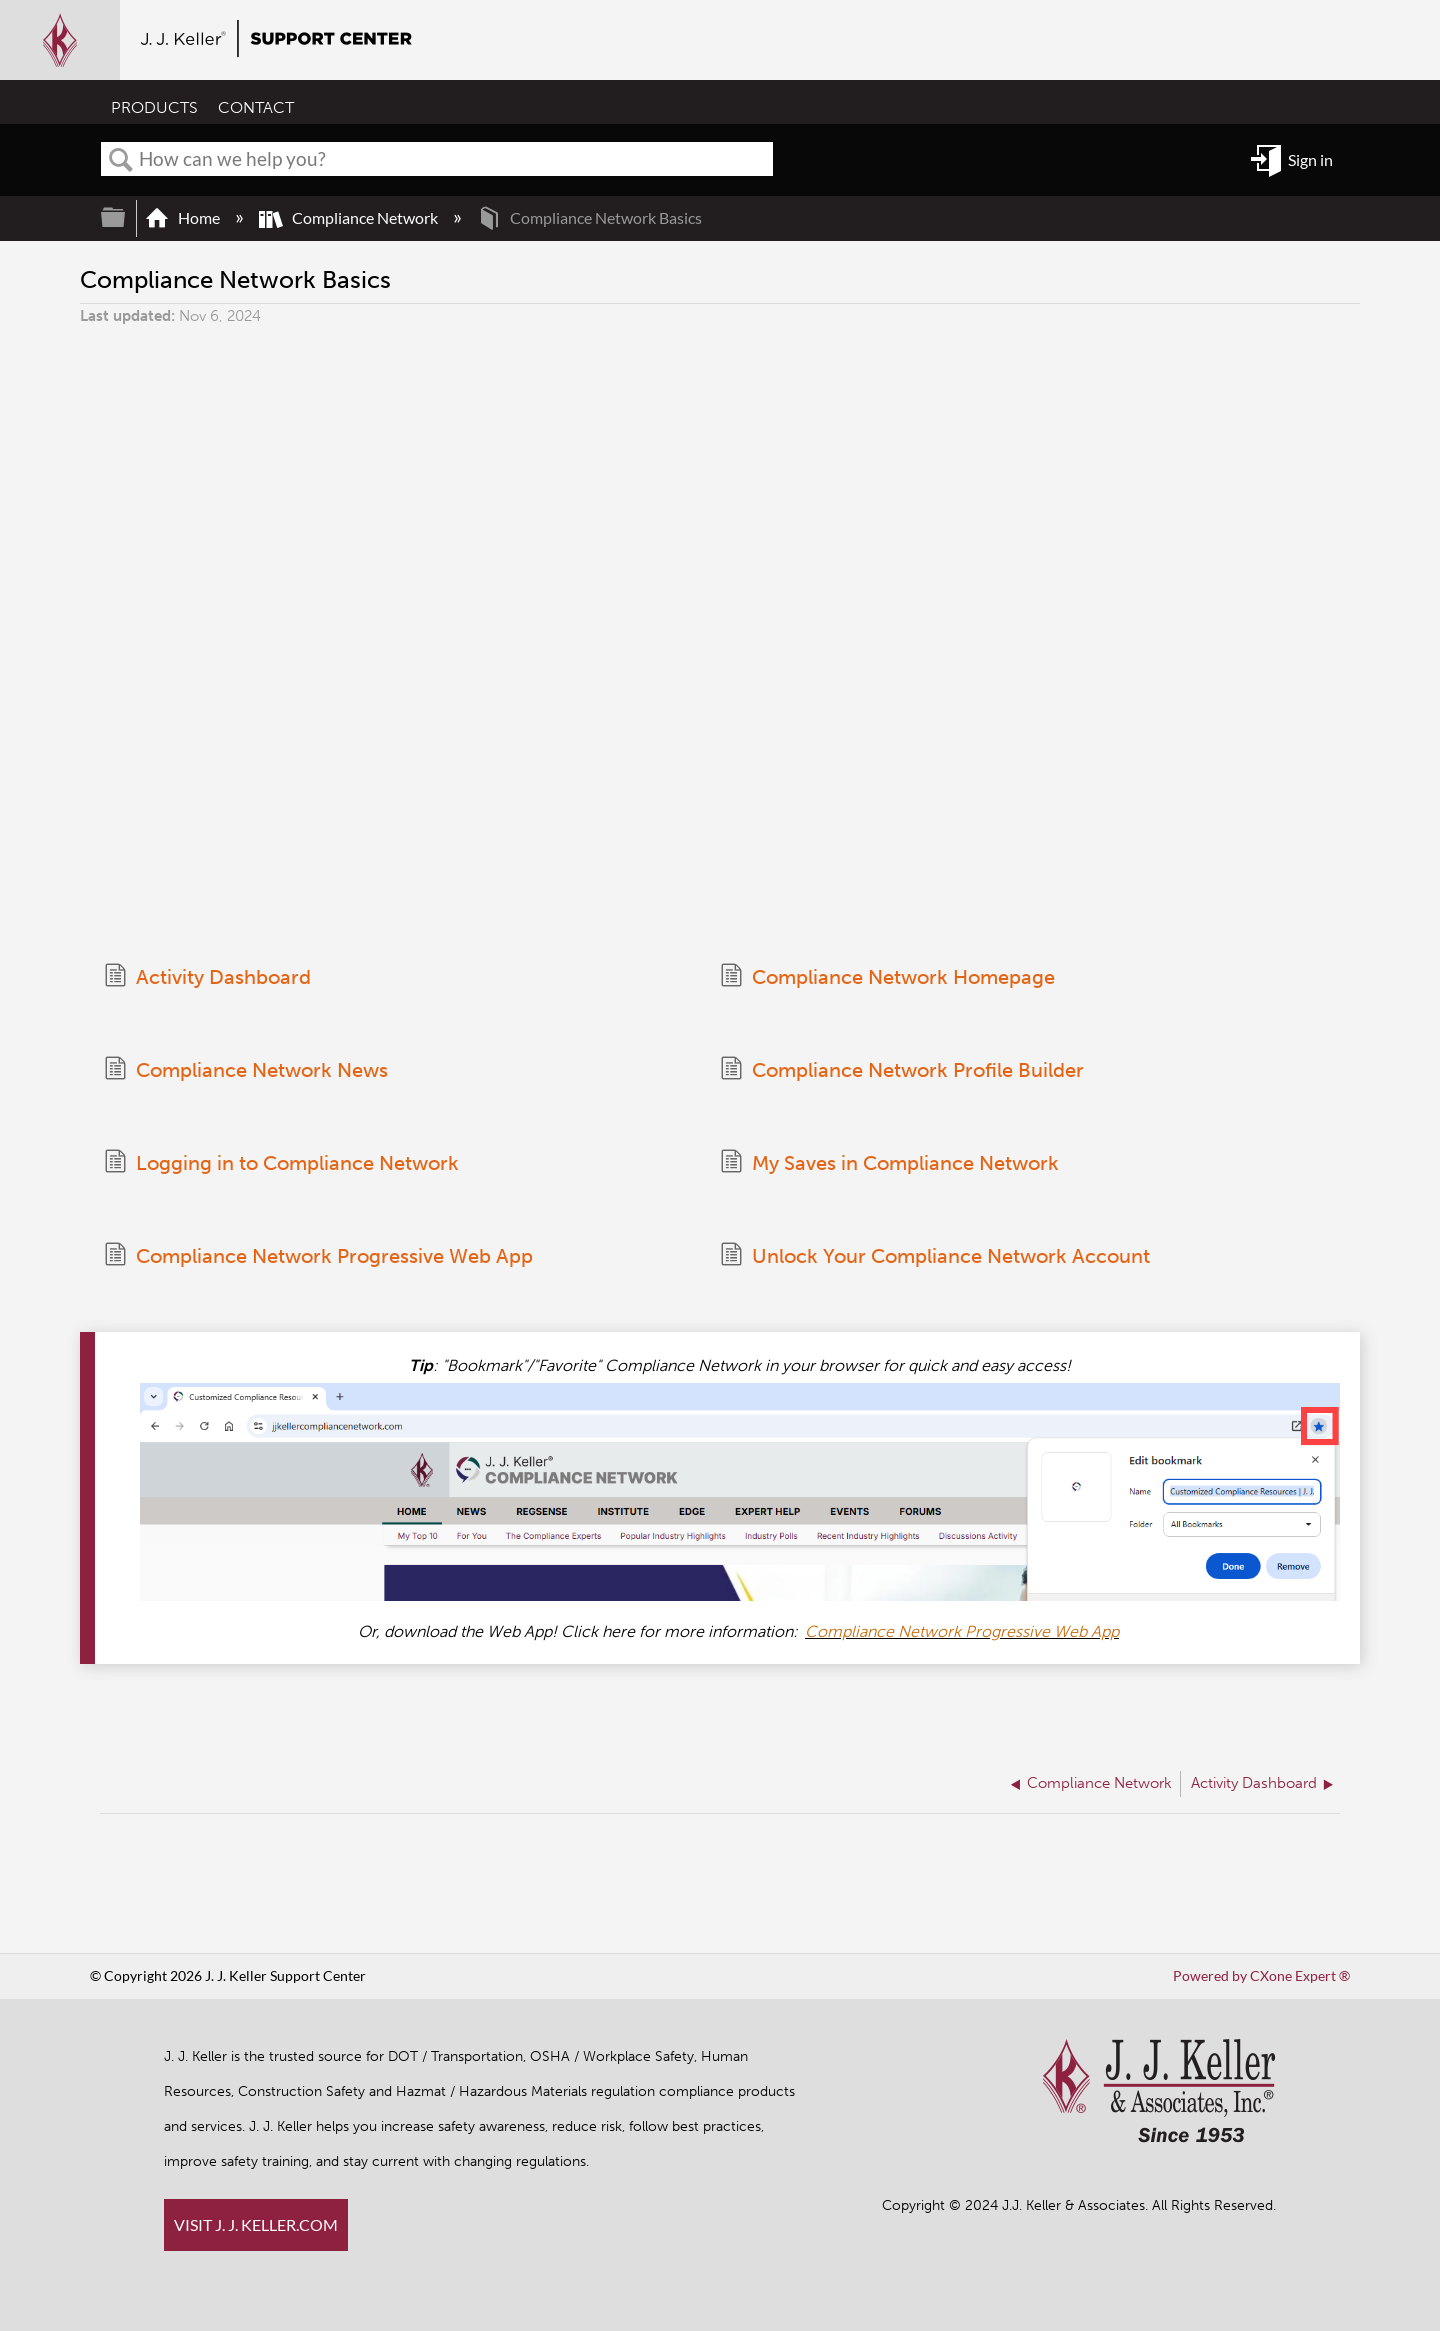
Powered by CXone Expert (1261, 1975)
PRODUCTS (154, 107)
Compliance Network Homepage (887, 977)
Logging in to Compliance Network (281, 1163)
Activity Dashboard (207, 977)
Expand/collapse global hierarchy (126, 217)
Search (121, 160)
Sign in (1310, 159)
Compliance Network (350, 217)
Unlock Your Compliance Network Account (935, 1256)
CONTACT (256, 107)
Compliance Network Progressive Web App (318, 1256)
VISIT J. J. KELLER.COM (256, 2224)
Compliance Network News (246, 1070)
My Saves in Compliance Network (889, 1163)
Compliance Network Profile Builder (902, 1070)
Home (184, 217)
